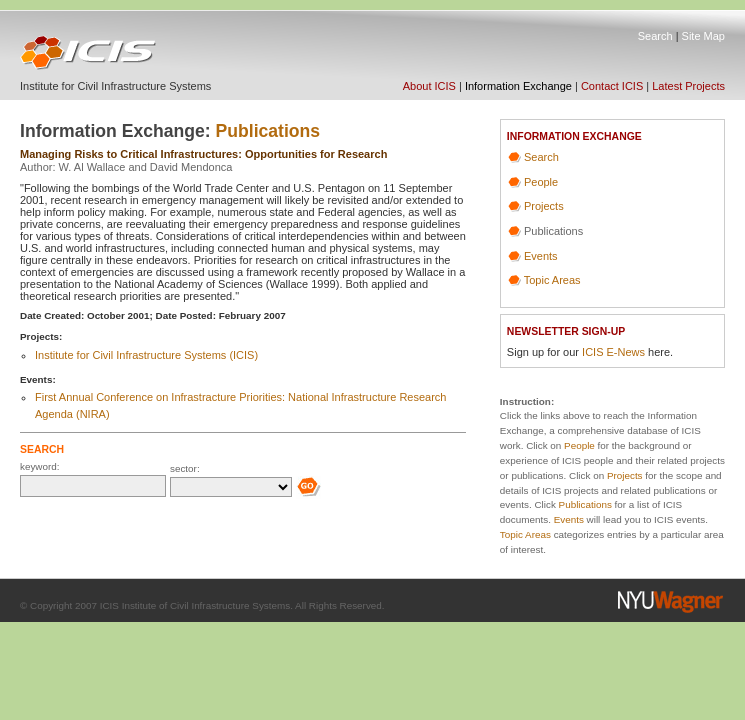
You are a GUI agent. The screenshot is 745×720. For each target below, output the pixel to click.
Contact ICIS (612, 86)
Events (541, 256)
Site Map (703, 36)
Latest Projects (688, 86)
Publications (268, 131)
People (541, 182)
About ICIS (429, 86)
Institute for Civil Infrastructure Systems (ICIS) (146, 355)
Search (655, 36)
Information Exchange (518, 86)
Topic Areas (552, 280)
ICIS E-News (613, 352)
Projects (544, 206)
